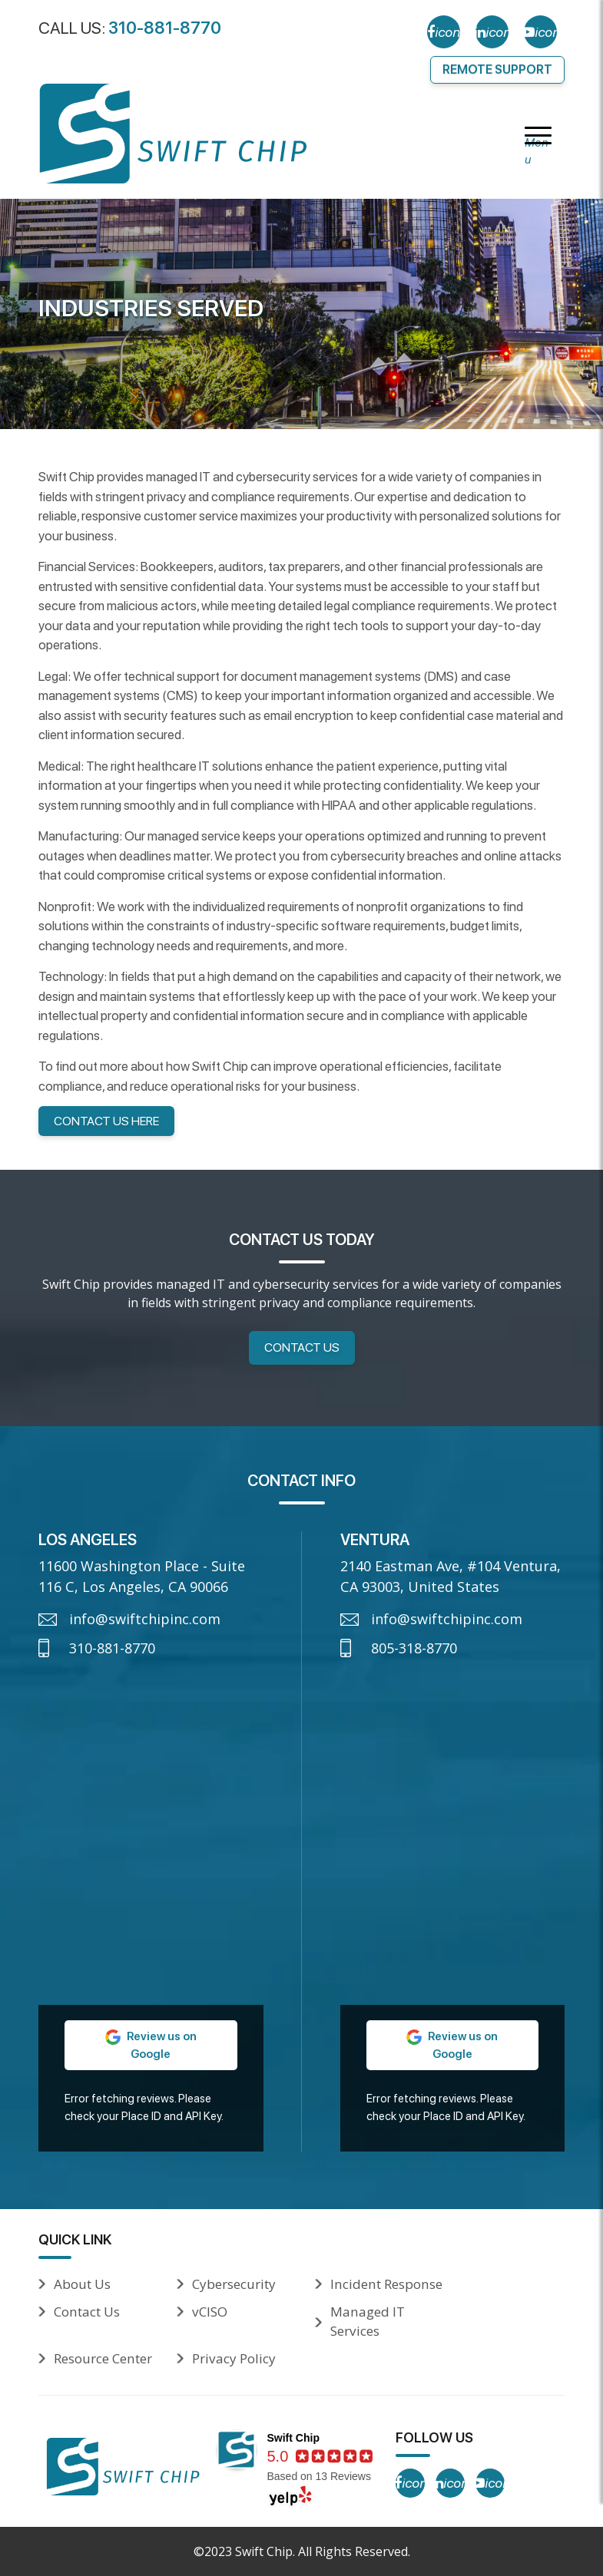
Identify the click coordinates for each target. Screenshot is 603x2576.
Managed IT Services (367, 2321)
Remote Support (497, 69)
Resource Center (103, 2358)
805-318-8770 (414, 1648)
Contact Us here (106, 1121)
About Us (82, 2284)
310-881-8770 (164, 28)
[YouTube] (540, 31)
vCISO (209, 2311)
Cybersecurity (234, 2284)
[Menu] (538, 137)
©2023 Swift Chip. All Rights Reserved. (302, 2551)
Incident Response (386, 2284)
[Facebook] (443, 31)
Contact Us (302, 1347)
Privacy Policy (234, 2358)
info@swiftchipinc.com (144, 1619)
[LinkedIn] (492, 31)
